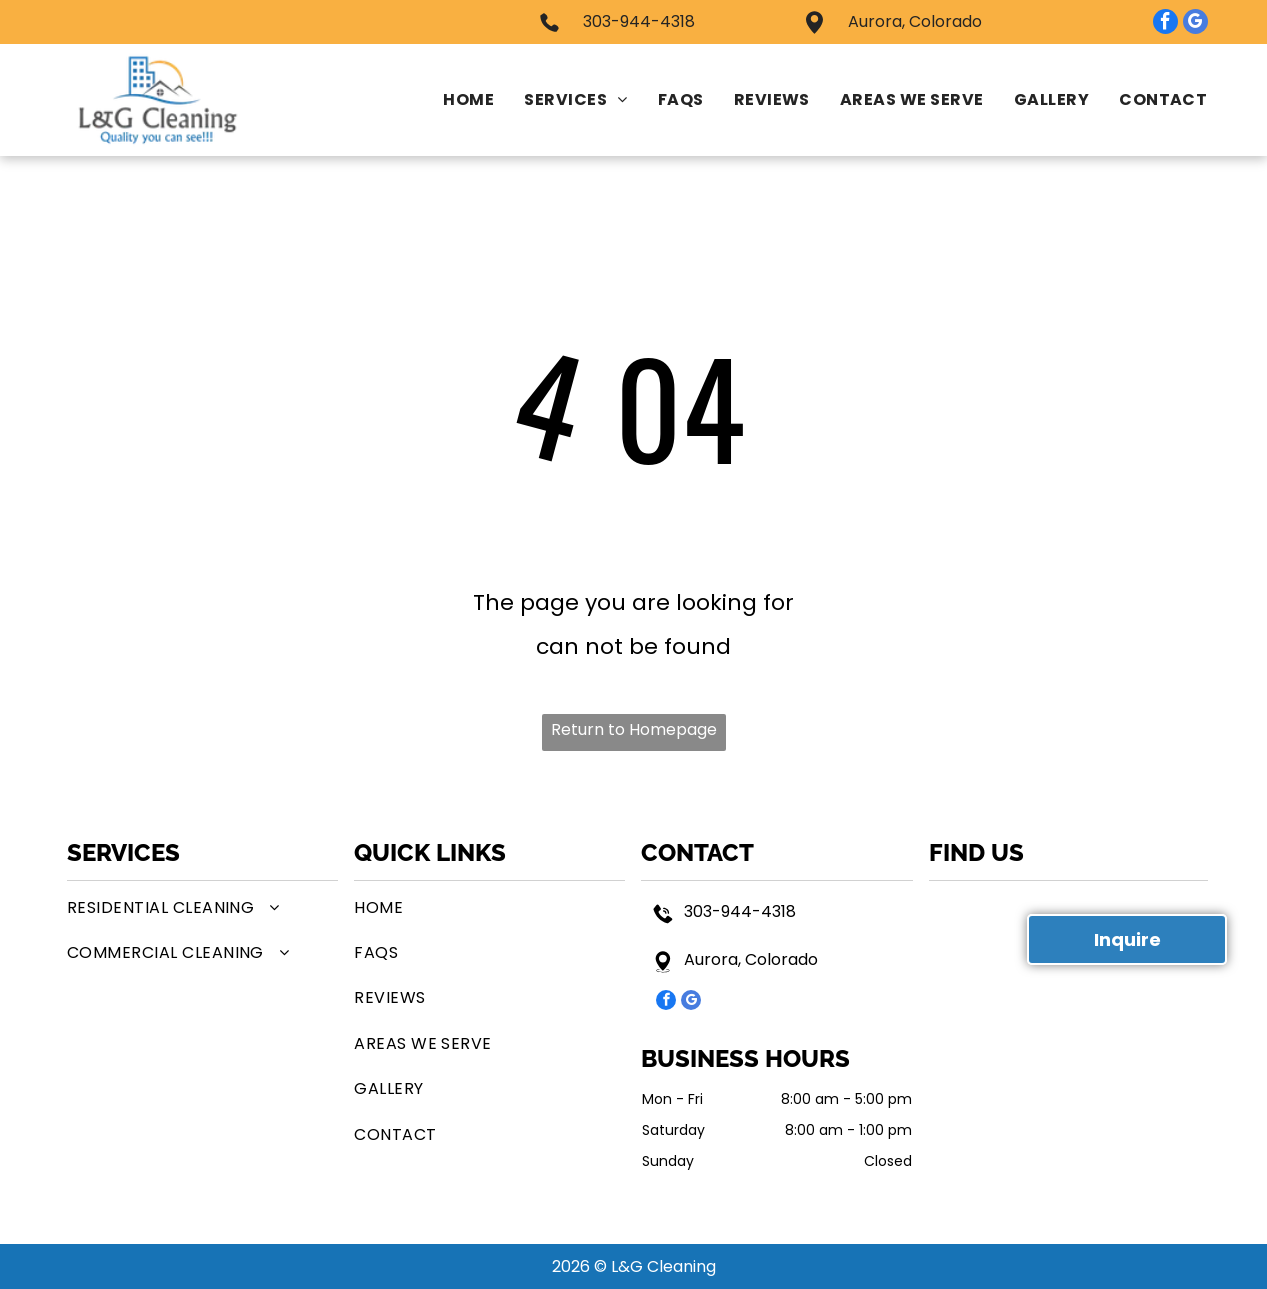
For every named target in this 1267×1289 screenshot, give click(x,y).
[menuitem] (453, 100)
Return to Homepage (634, 729)
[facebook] (1165, 24)
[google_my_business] (1195, 24)
